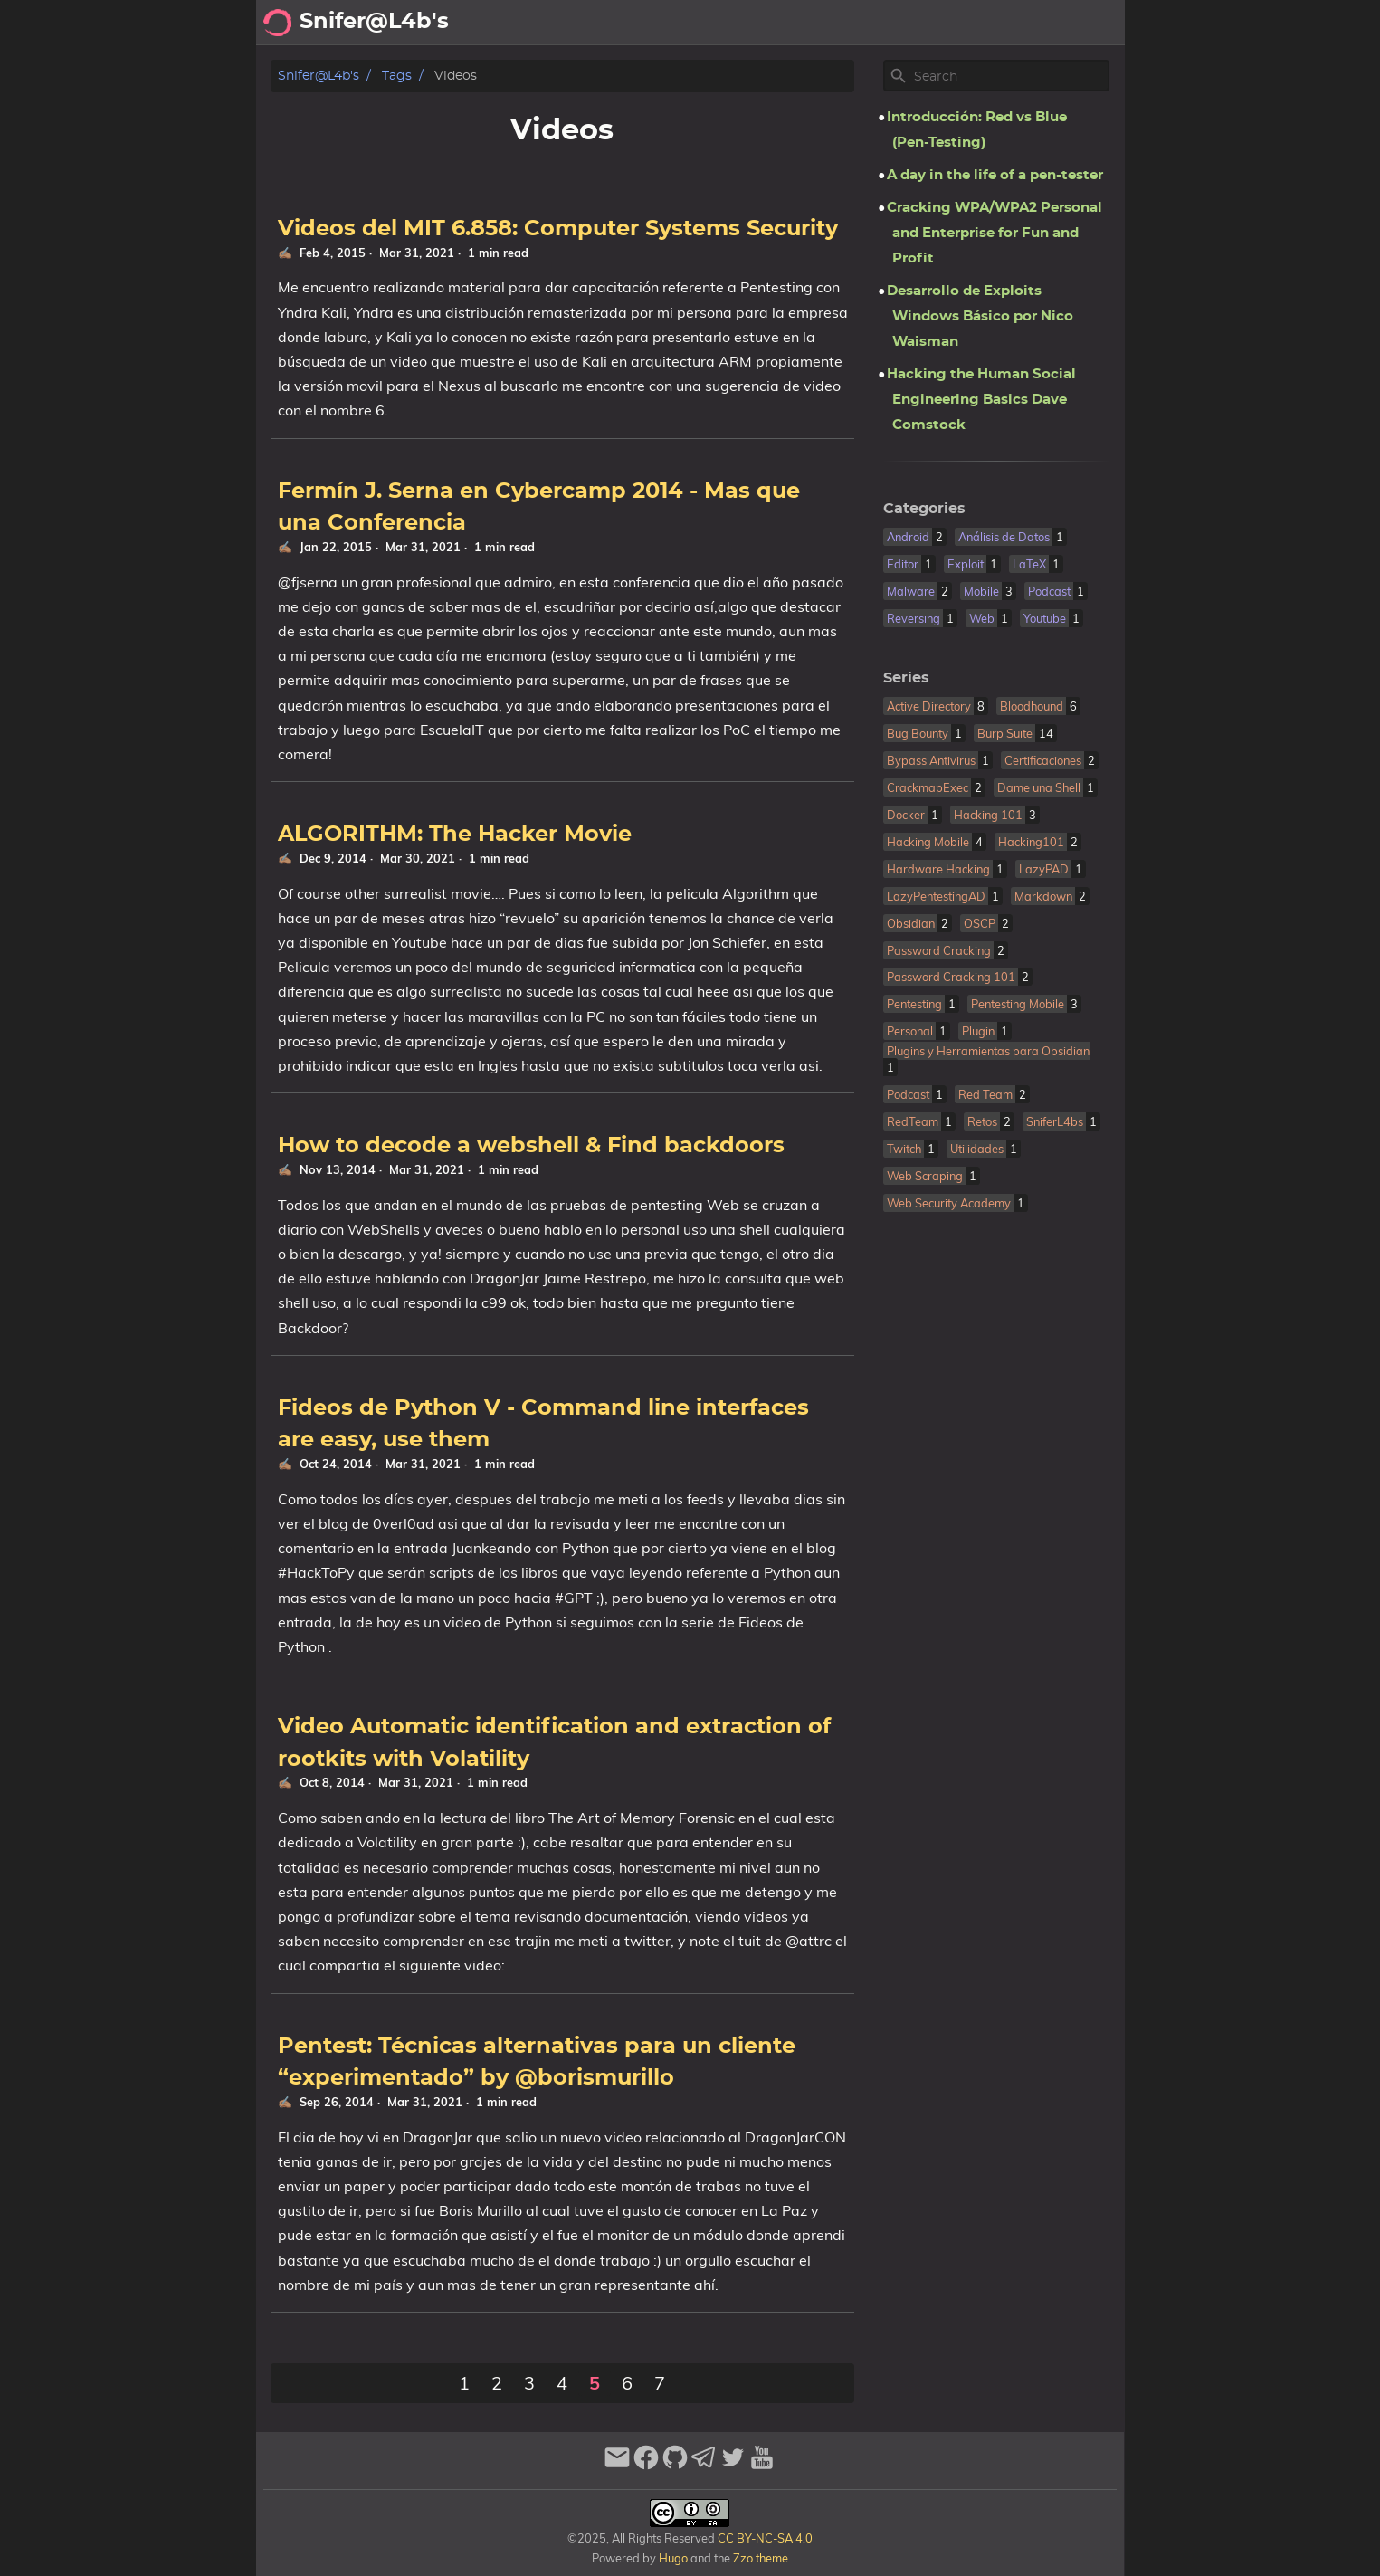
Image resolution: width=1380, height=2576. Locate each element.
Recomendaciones (957, 22)
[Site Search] (1010, 76)
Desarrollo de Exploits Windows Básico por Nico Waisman (980, 316)
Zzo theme (760, 2558)
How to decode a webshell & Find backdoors (531, 1146)
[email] (617, 2465)
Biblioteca (1080, 22)
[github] (675, 2465)
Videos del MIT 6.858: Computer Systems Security (558, 229)
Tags (397, 75)
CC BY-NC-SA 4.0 (764, 2538)
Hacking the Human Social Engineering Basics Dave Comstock (981, 399)
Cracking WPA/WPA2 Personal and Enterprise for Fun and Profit (994, 233)
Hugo (673, 2558)
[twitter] (733, 2465)
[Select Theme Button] (696, 22)
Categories (924, 508)
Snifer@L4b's (318, 75)
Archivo (844, 22)
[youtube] (761, 2465)
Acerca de (763, 22)
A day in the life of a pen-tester (995, 175)
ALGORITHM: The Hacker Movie (455, 834)
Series (906, 678)
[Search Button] (650, 22)
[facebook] (646, 2465)
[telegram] (704, 2465)
